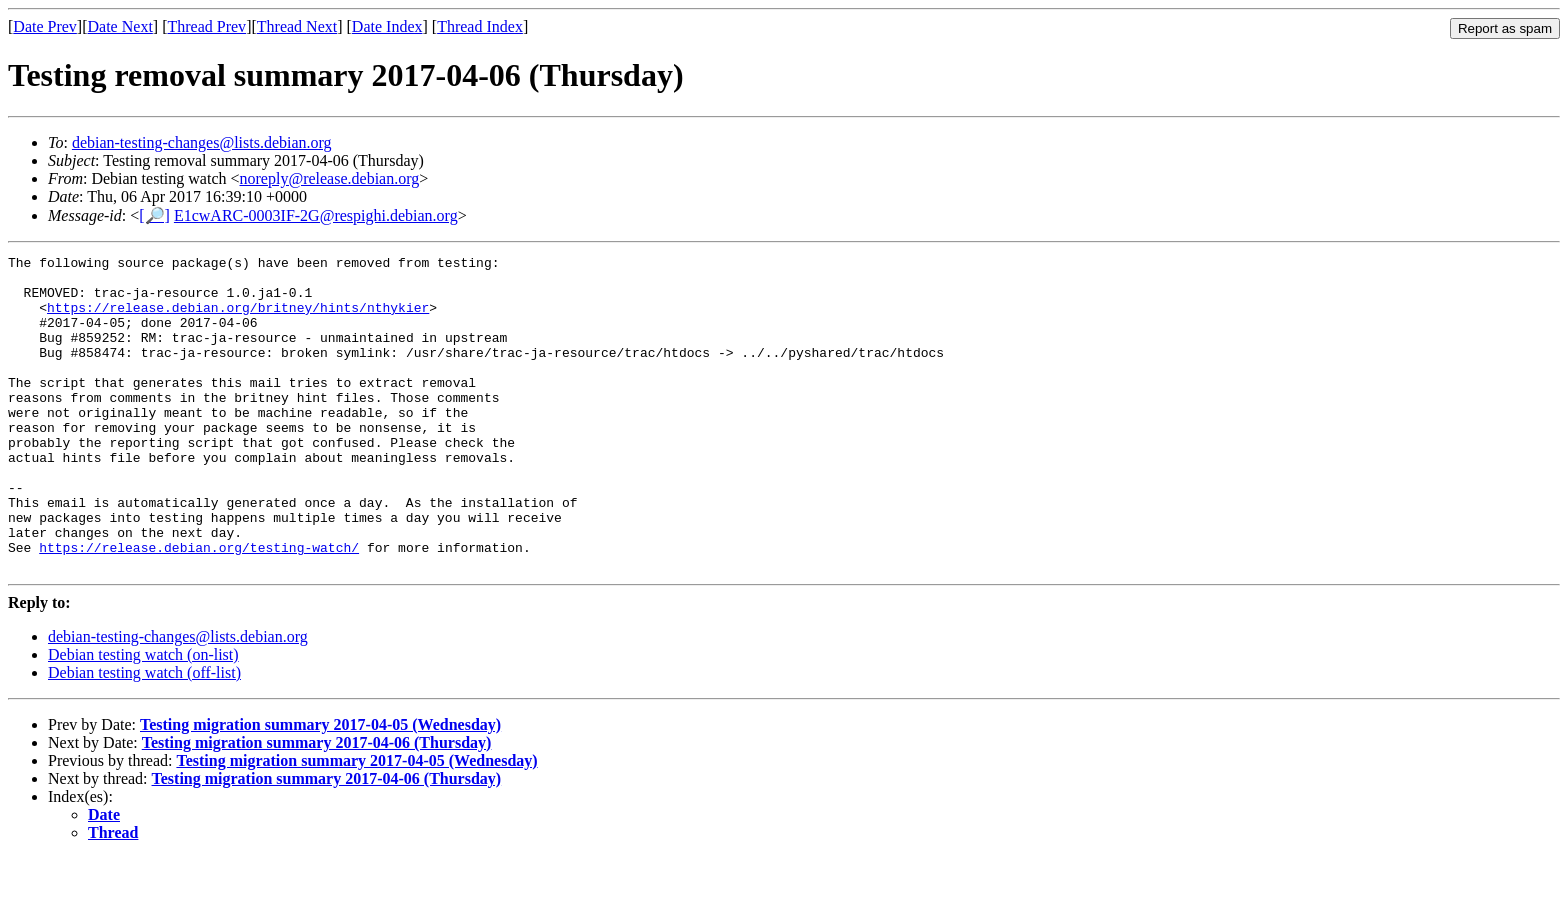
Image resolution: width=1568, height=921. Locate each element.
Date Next (120, 26)
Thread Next (297, 26)
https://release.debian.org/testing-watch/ (199, 607)
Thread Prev (206, 26)
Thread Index (480, 26)
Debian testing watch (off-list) (144, 735)
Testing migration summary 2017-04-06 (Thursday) (317, 805)
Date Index (387, 26)
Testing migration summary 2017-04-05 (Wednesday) (320, 787)
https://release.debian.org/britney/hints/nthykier (238, 319)
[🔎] (154, 215)
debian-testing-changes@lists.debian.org (202, 142)
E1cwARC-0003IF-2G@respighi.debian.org (316, 215)
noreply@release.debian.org (330, 178)
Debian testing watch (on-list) (143, 717)
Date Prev (45, 26)
